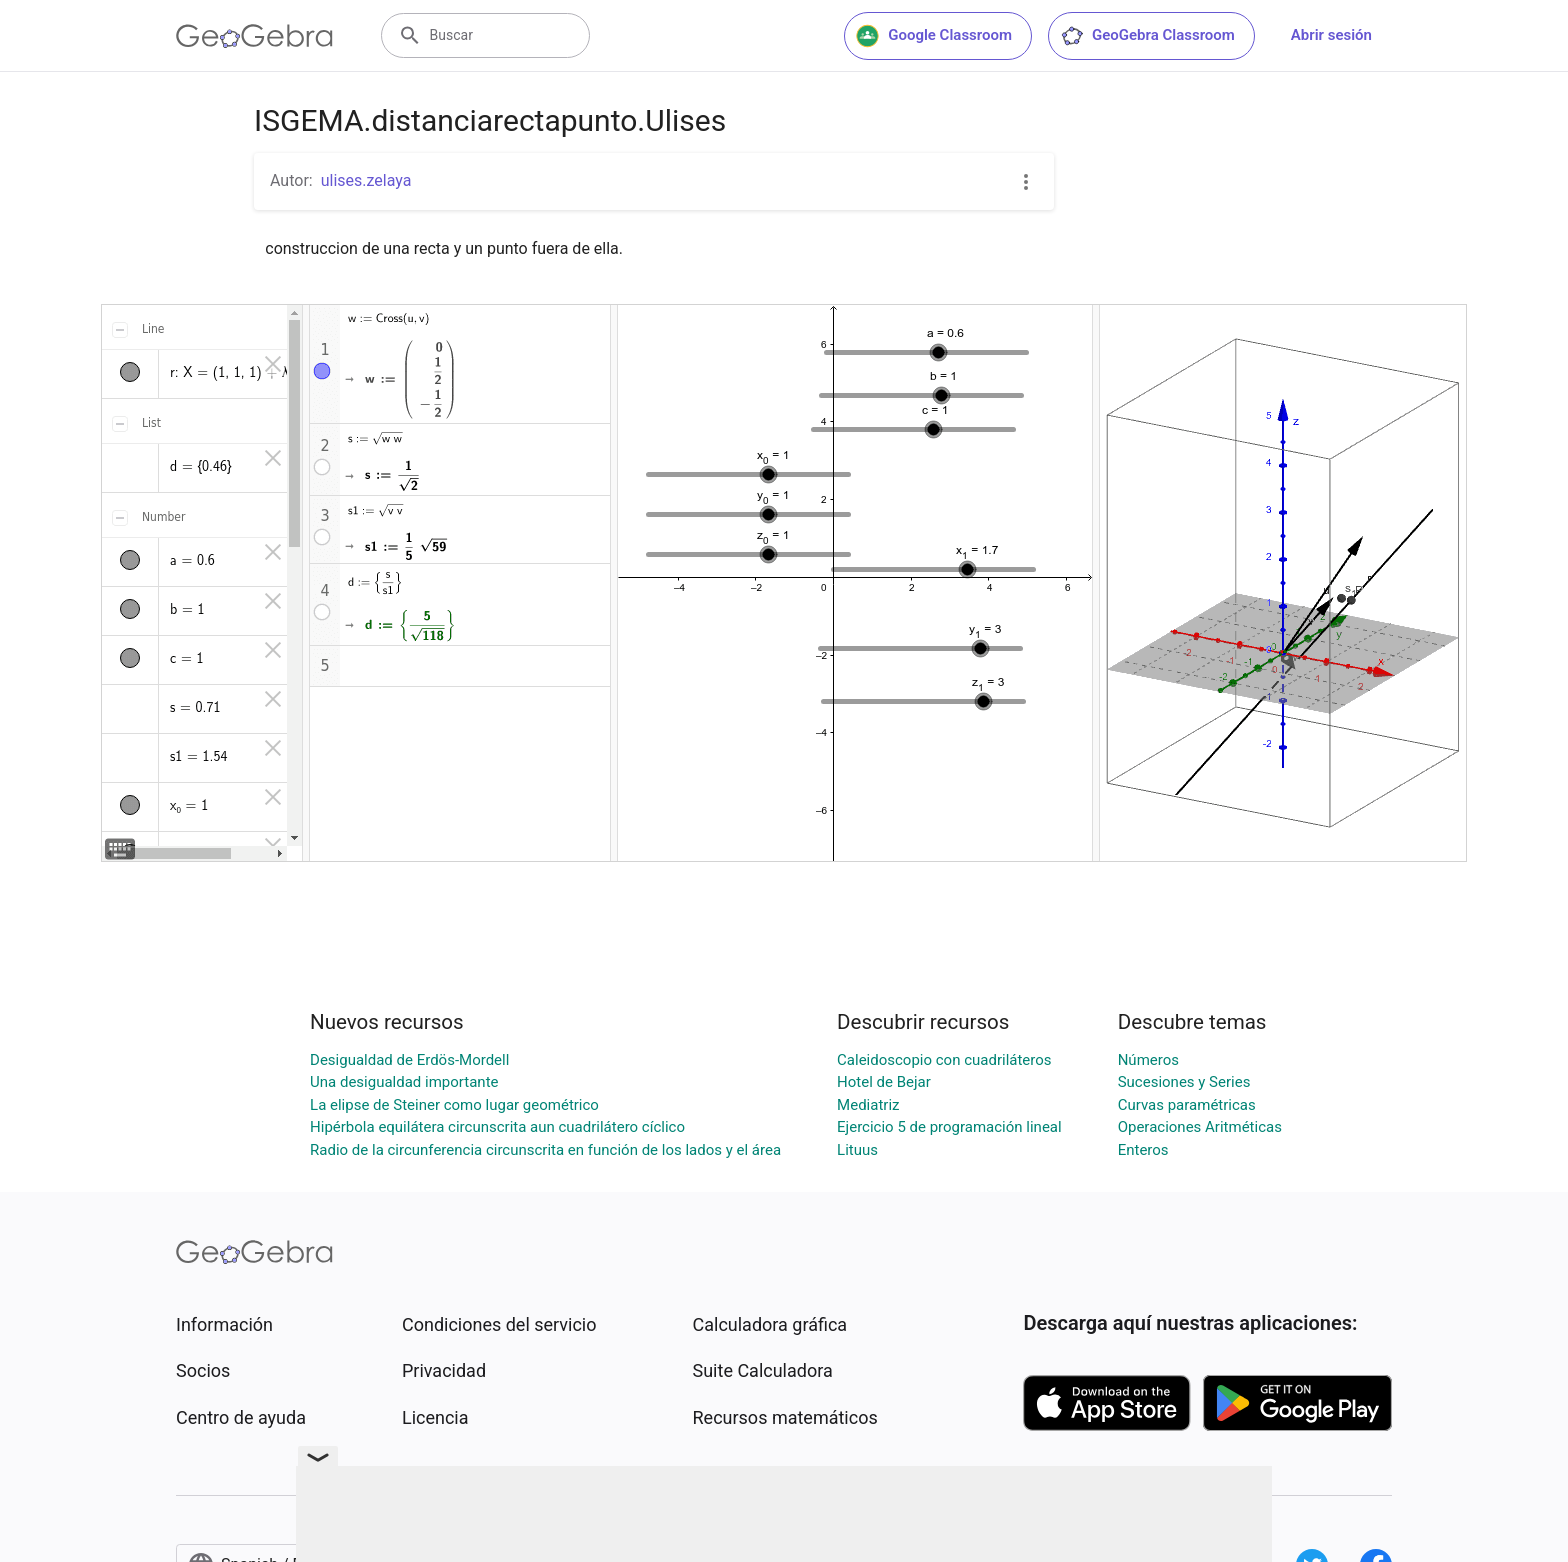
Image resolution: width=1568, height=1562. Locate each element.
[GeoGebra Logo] (254, 36)
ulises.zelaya (366, 180)
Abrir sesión (1331, 35)
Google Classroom (934, 36)
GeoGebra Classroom (1147, 36)
